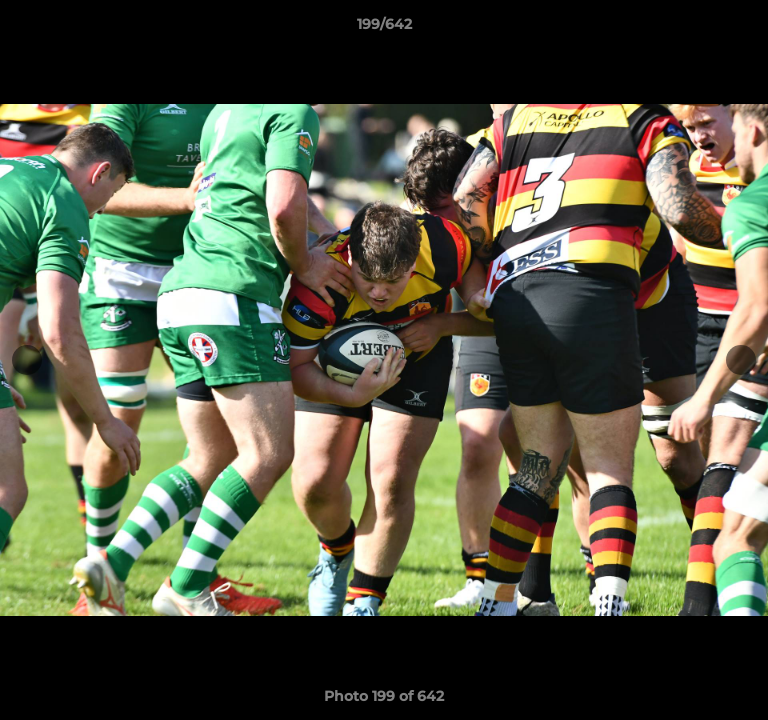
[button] (744, 29)
